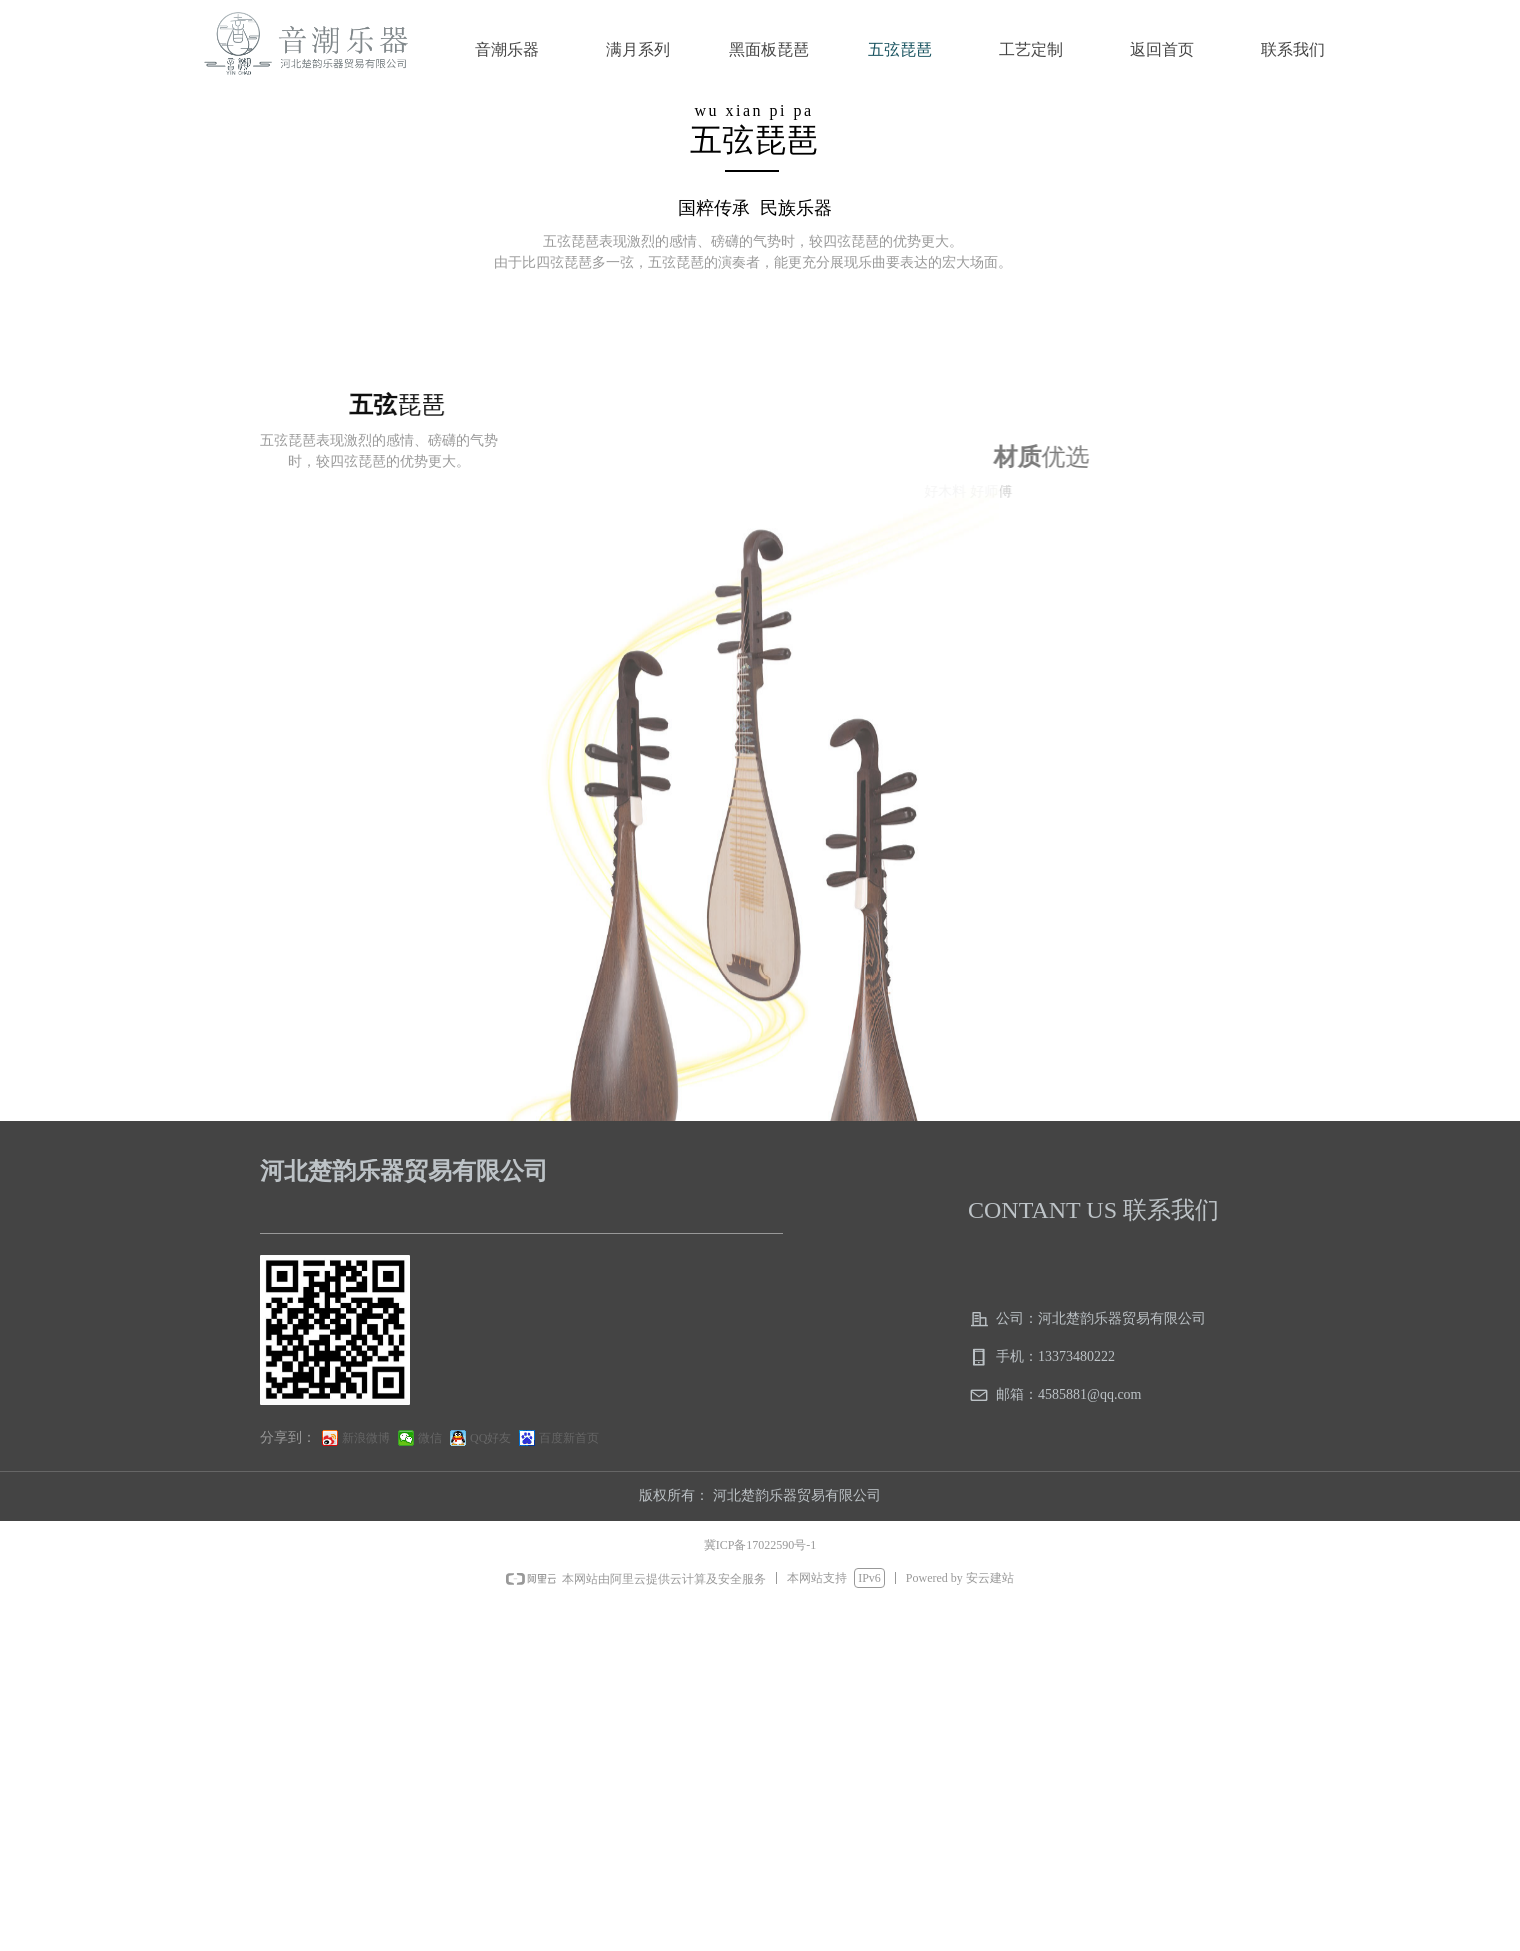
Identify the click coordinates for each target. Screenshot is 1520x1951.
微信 (430, 1438)
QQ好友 (490, 1438)
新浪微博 (366, 1438)
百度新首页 (569, 1438)
